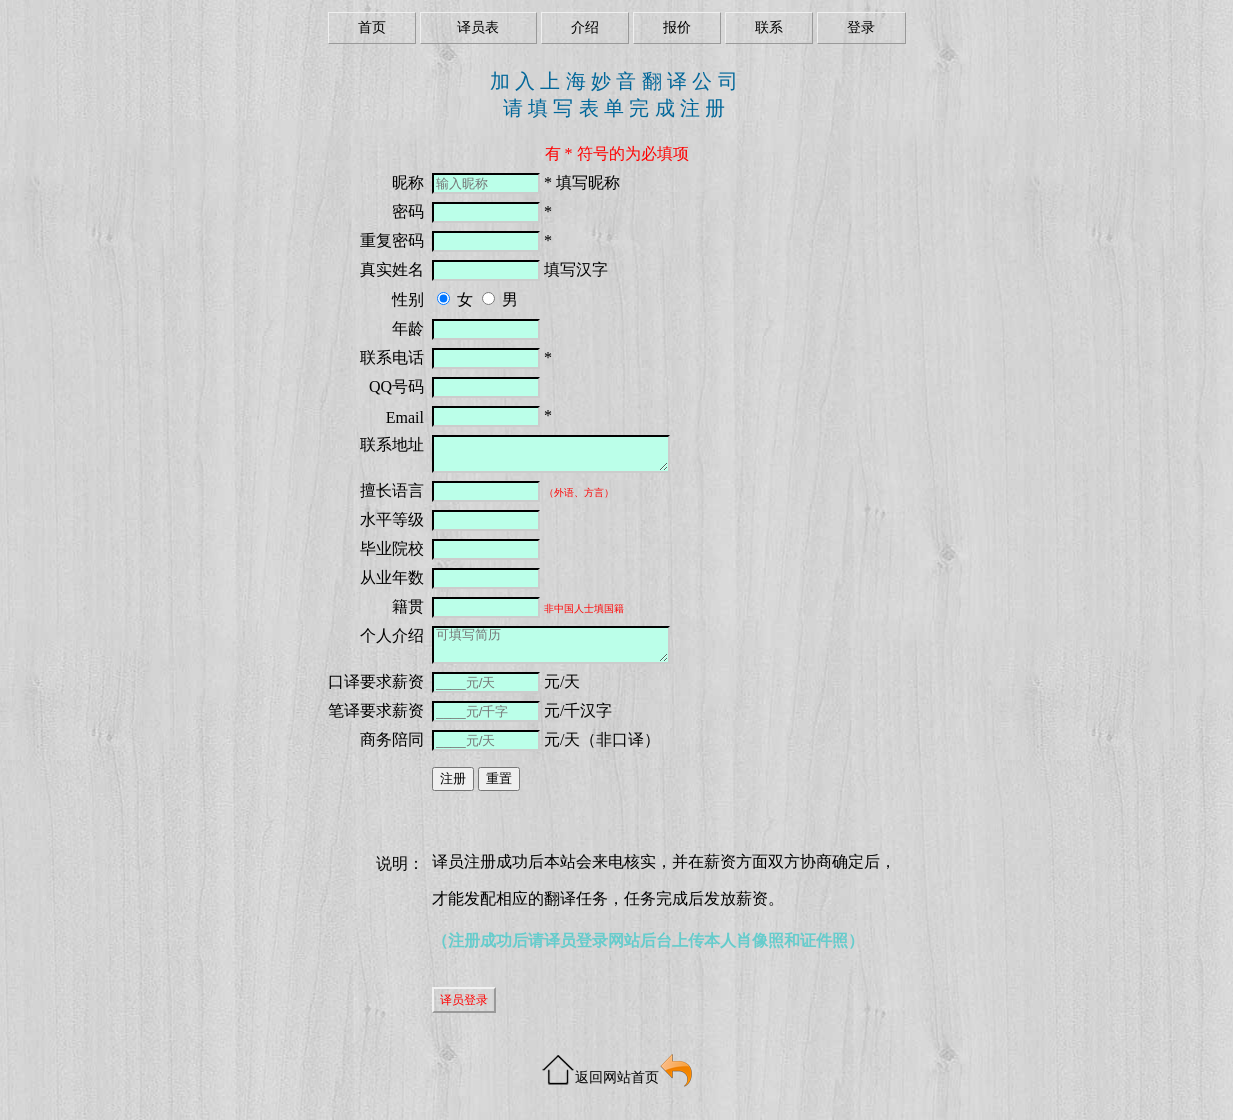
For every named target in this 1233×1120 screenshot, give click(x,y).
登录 (861, 27)
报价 (677, 27)
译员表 (478, 27)
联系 (769, 27)
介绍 (585, 27)
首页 (372, 27)
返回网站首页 (617, 1077)
